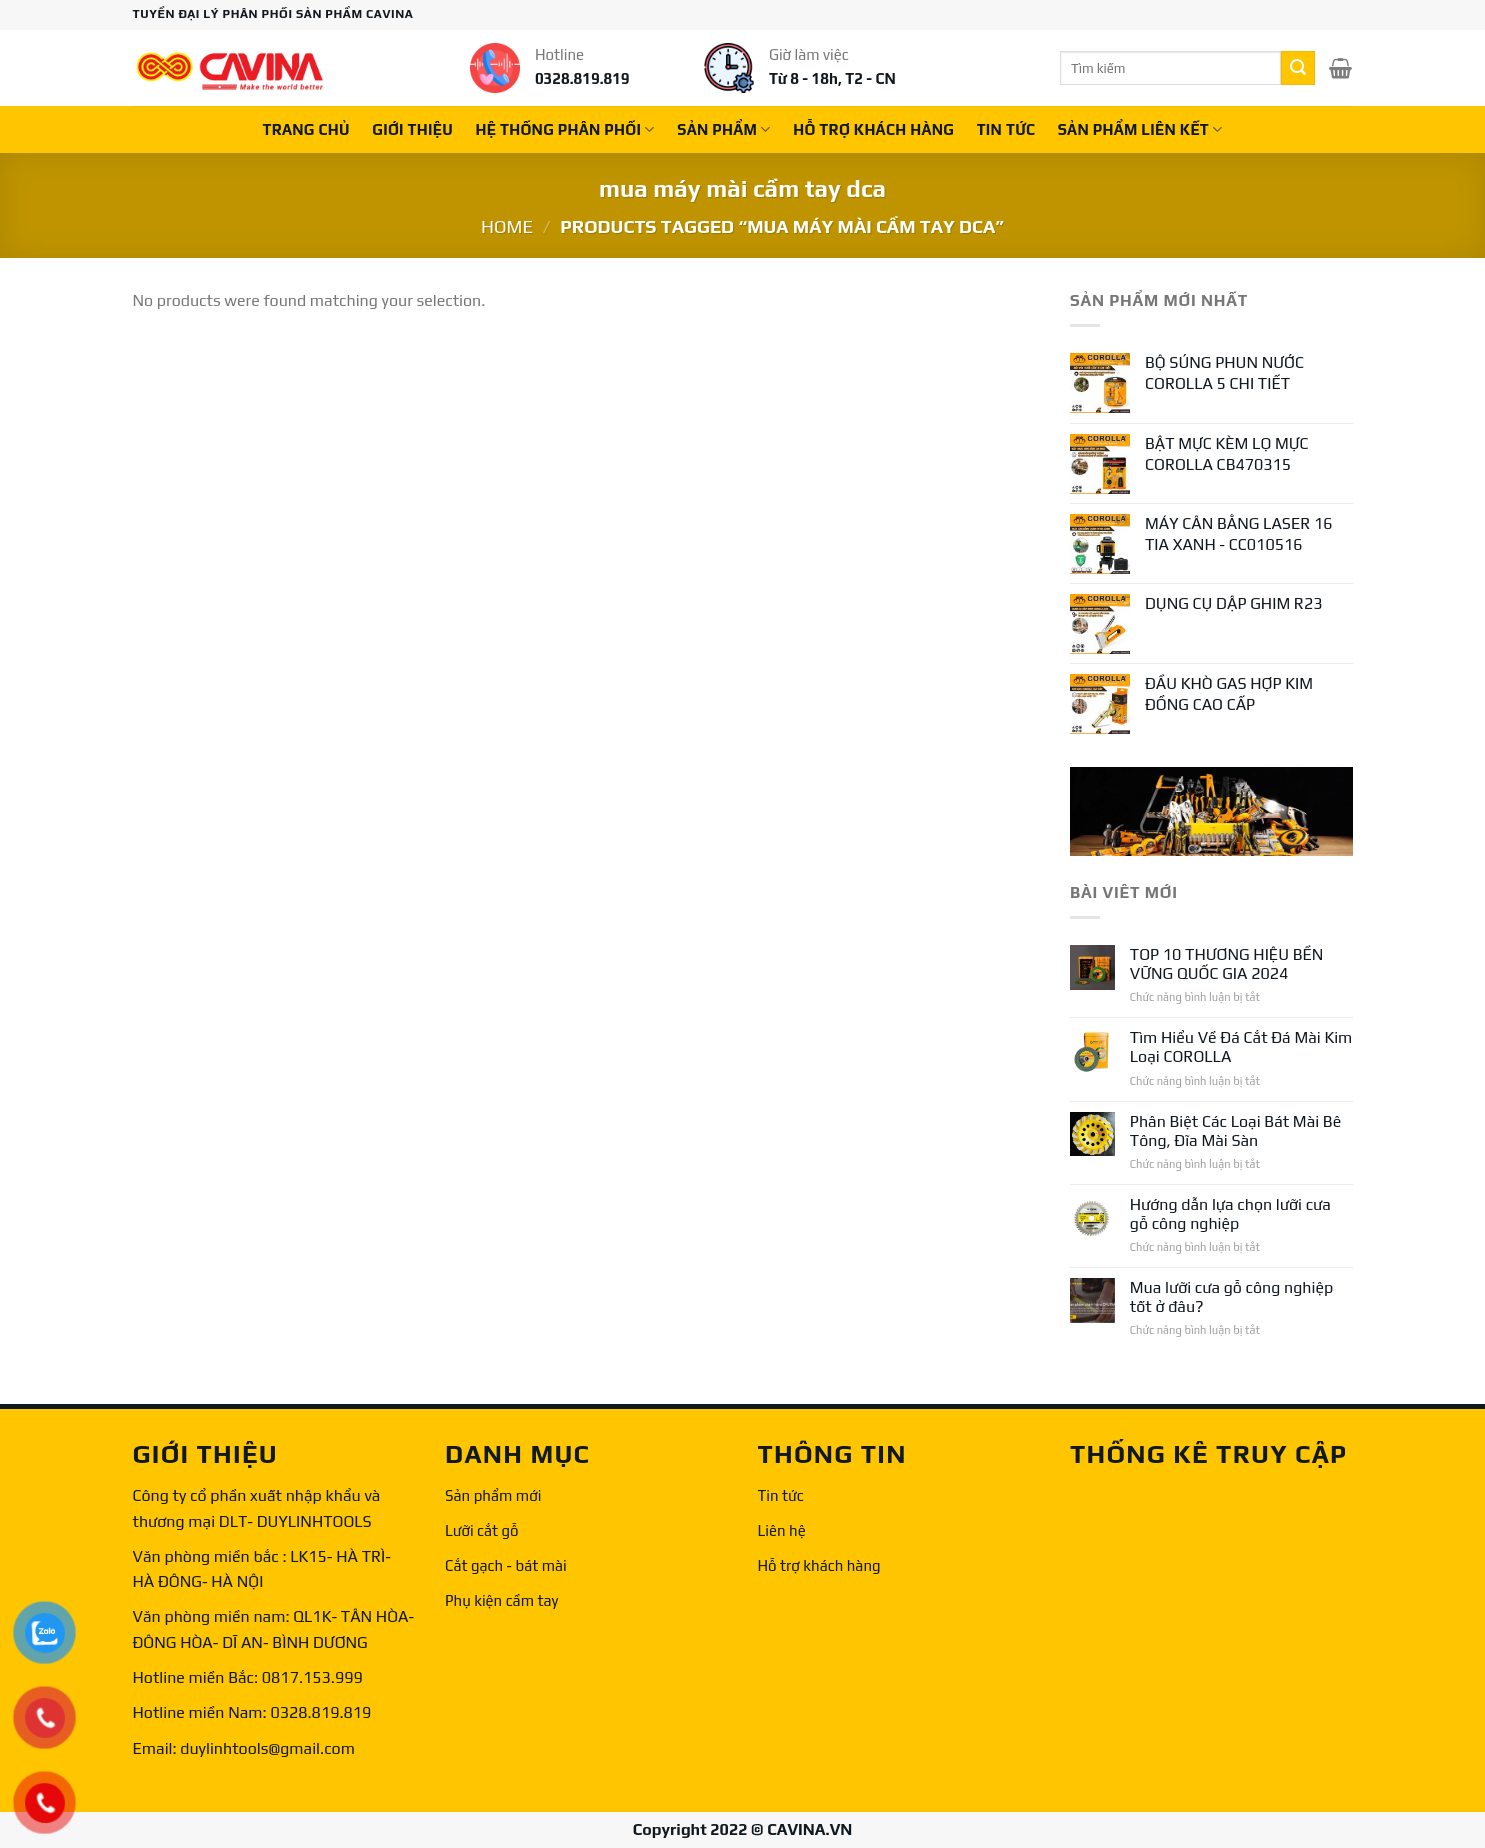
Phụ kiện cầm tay (502, 1600)
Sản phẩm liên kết (1140, 129)
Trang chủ (305, 129)
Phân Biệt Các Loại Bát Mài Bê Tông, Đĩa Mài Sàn (1235, 1131)
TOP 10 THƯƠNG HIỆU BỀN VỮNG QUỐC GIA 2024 (1227, 964)
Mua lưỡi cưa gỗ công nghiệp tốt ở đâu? (1231, 1297)
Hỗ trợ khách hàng (819, 1565)
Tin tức (1006, 129)
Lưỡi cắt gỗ (482, 1530)
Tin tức (781, 1495)
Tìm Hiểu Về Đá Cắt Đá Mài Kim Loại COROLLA (1241, 1047)
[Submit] (1298, 68)
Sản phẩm (723, 129)
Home (507, 226)
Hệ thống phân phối (565, 129)
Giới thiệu (412, 129)
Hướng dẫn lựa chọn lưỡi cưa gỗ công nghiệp (1230, 1214)
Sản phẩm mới (493, 1495)
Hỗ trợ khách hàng (873, 129)
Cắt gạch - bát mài (506, 1565)
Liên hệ (782, 1530)
